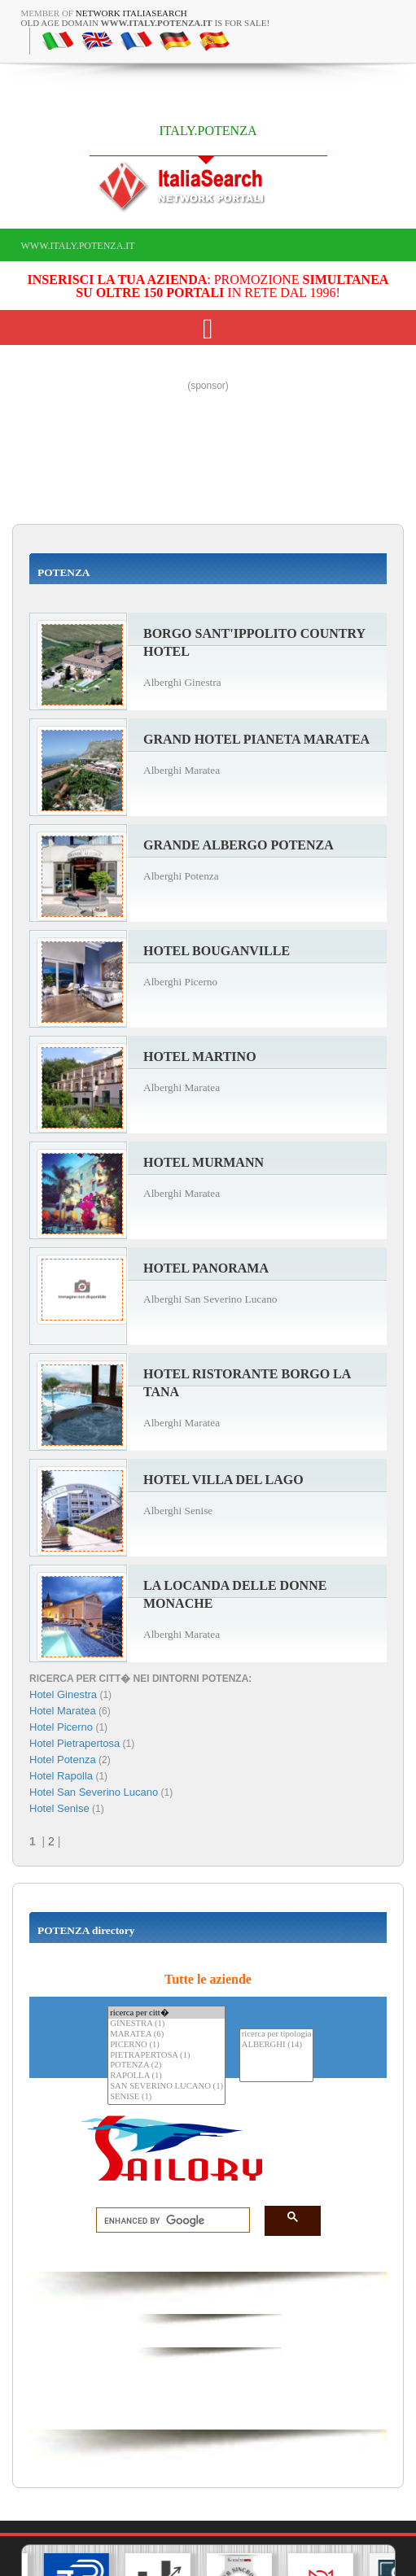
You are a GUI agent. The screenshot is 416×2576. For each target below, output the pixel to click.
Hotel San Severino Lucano (93, 1792)
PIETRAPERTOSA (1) (166, 2055)
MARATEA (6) (166, 2034)
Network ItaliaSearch (131, 13)
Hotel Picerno (61, 1727)
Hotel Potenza (62, 1759)
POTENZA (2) (166, 2065)
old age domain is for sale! (145, 23)
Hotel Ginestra (63, 1694)
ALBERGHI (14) (276, 2045)
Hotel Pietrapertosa (74, 1743)
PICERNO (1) (166, 2045)
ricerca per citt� (166, 2012)
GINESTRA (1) (166, 2024)
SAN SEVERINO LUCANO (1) (166, 2086)
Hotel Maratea (62, 1711)
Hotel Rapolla (61, 1776)
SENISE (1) (166, 2097)
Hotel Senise (59, 1808)
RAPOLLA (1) (166, 2076)
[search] (168, 2220)
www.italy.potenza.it (78, 245)
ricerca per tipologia (276, 2034)
